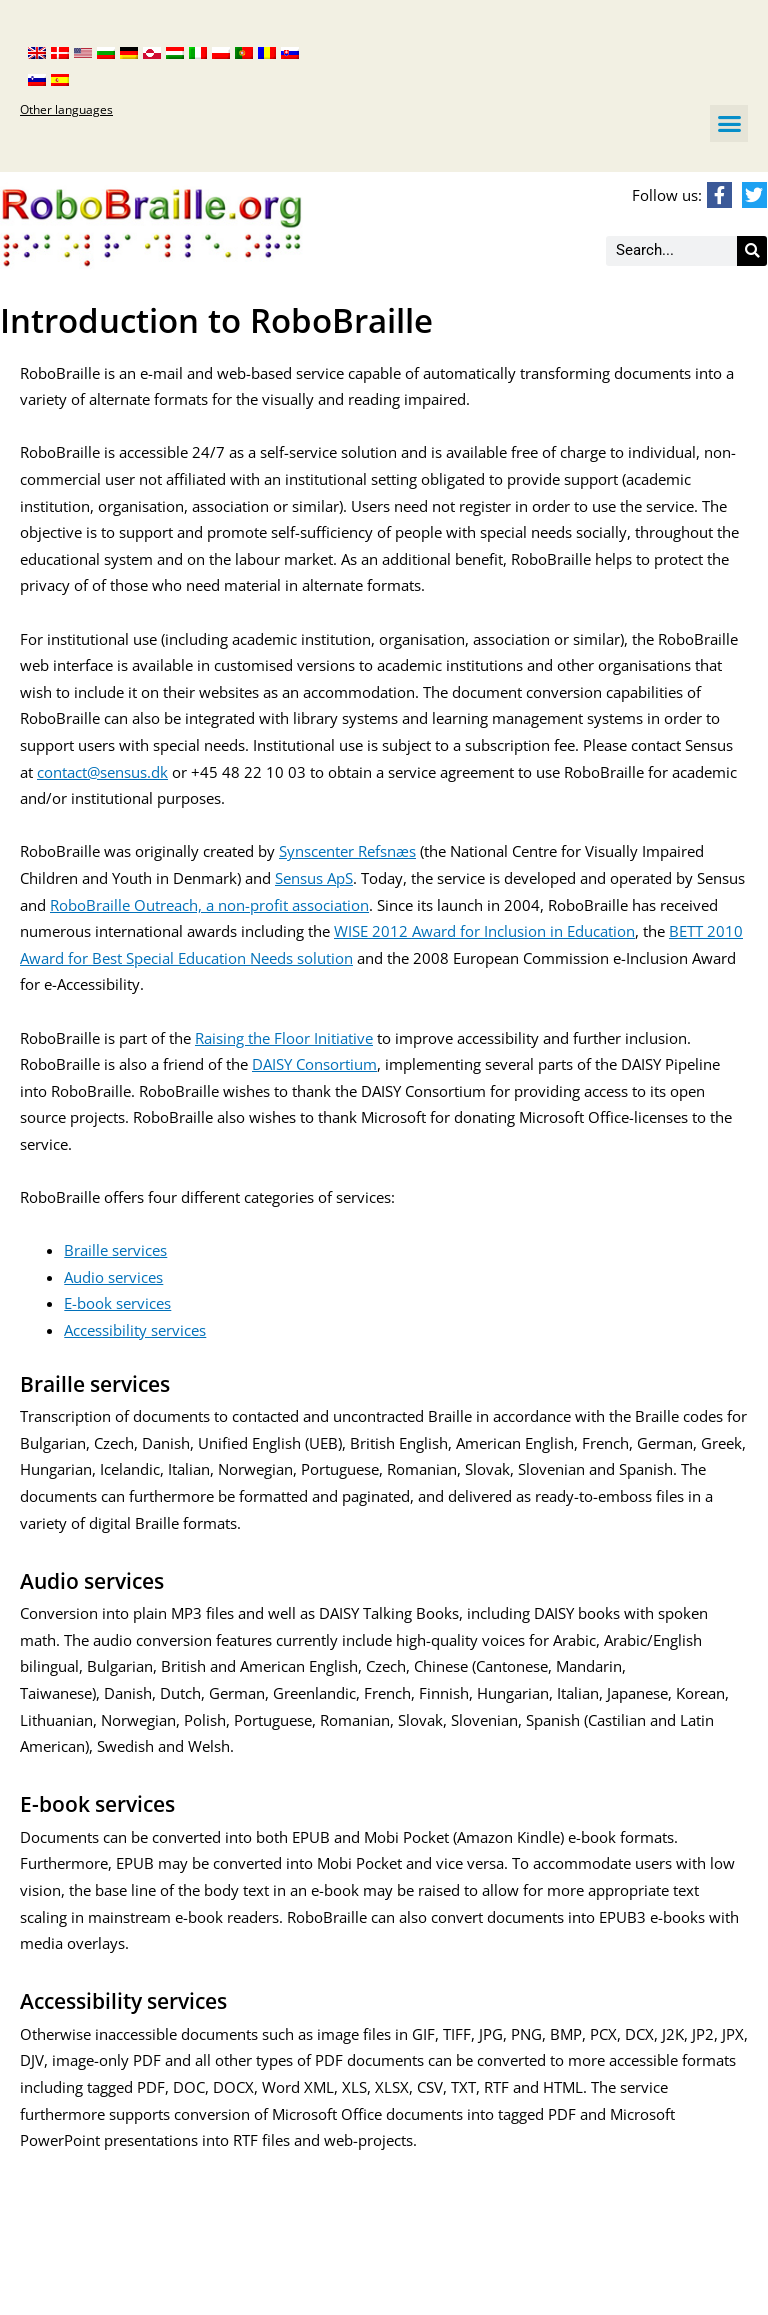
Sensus (299, 878)
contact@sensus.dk (102, 772)
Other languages (66, 109)
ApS (338, 878)
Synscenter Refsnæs (347, 851)
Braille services (115, 1250)
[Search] (752, 251)
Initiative (343, 1038)
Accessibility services (135, 1330)
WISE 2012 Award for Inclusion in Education (484, 931)
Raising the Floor (254, 1038)
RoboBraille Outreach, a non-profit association (209, 905)
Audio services (113, 1277)
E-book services (117, 1303)
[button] (729, 124)
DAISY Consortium (314, 1064)
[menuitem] (37, 51)
